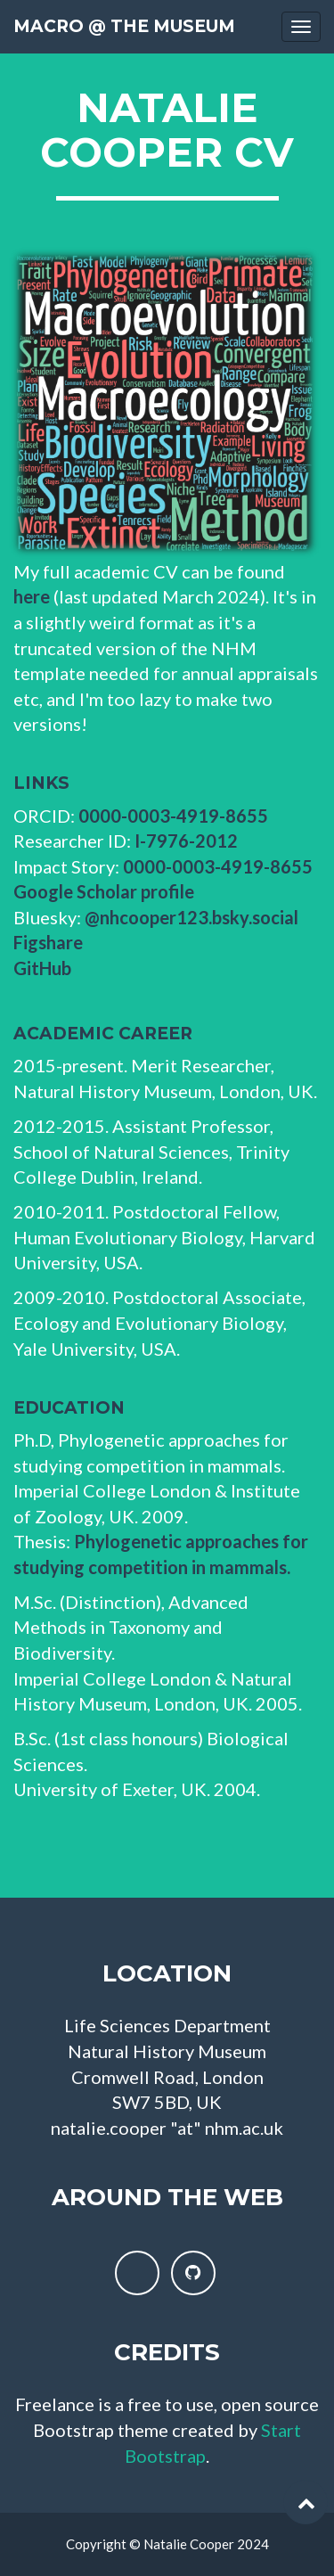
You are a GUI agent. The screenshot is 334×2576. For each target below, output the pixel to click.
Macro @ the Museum (124, 26)
